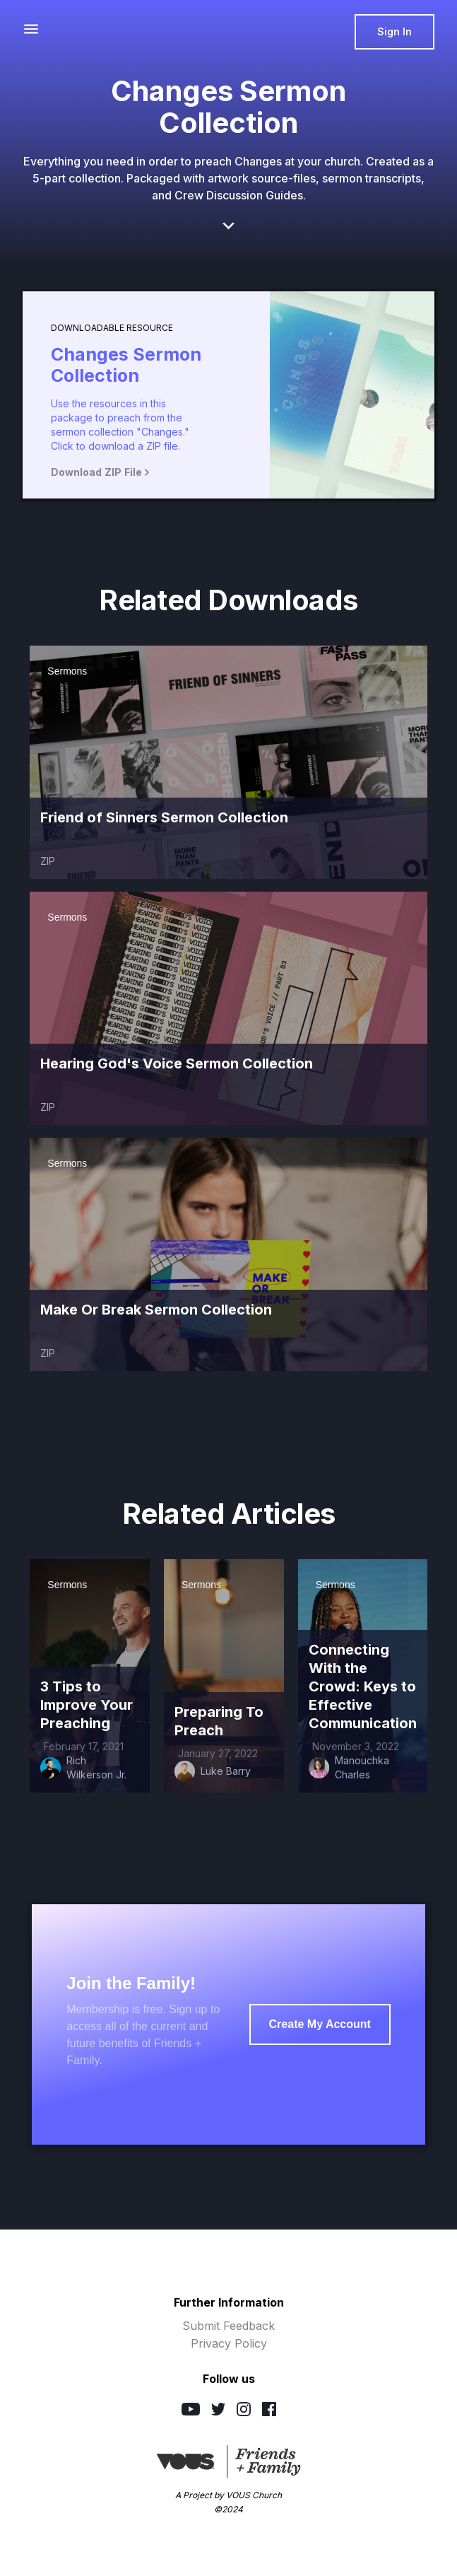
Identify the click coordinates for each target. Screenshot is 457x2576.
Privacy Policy (229, 2343)
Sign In (394, 31)
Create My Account (320, 2024)
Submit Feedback (228, 2326)
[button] (31, 29)
